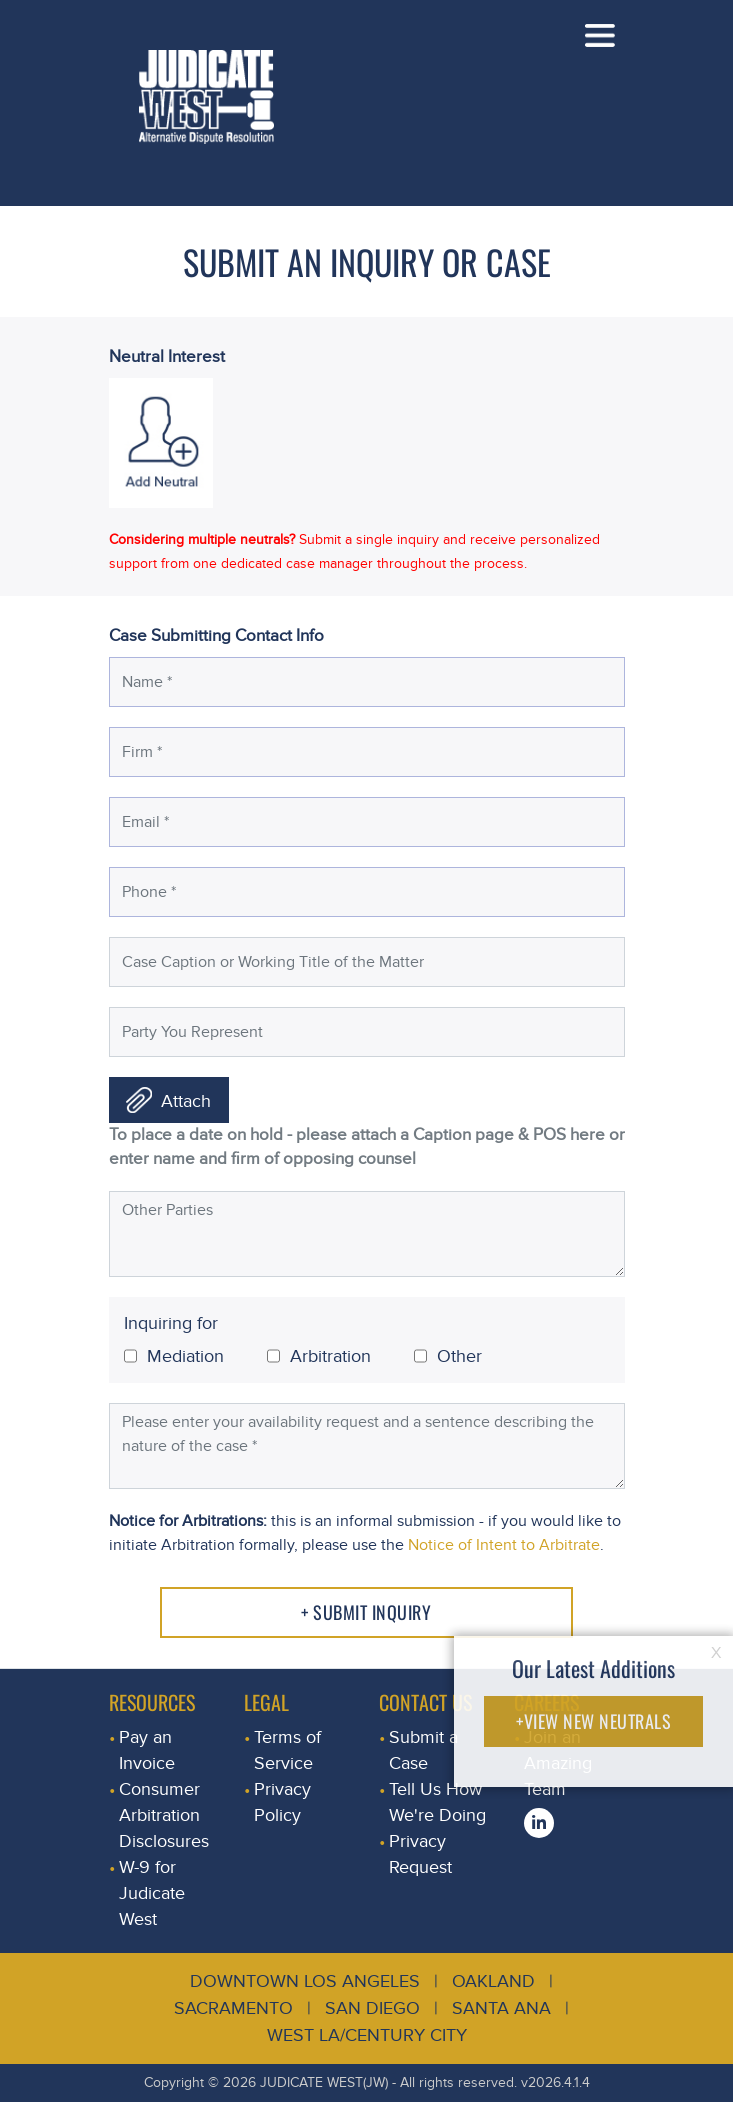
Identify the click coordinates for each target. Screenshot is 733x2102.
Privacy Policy (282, 1802)
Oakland (493, 1981)
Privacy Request (420, 1854)
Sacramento (233, 2008)
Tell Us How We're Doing (437, 1802)
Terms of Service (287, 1750)
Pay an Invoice (147, 1750)
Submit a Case (423, 1750)
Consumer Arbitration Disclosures (164, 1815)
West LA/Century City (367, 2035)
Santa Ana (501, 2008)
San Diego (372, 2008)
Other (448, 1356)
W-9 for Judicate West (152, 1893)
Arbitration (319, 1356)
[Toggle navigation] (600, 35)
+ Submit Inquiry (366, 1612)
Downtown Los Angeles (305, 1981)
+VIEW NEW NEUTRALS (593, 1721)
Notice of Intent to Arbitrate (504, 1545)
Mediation (174, 1356)
